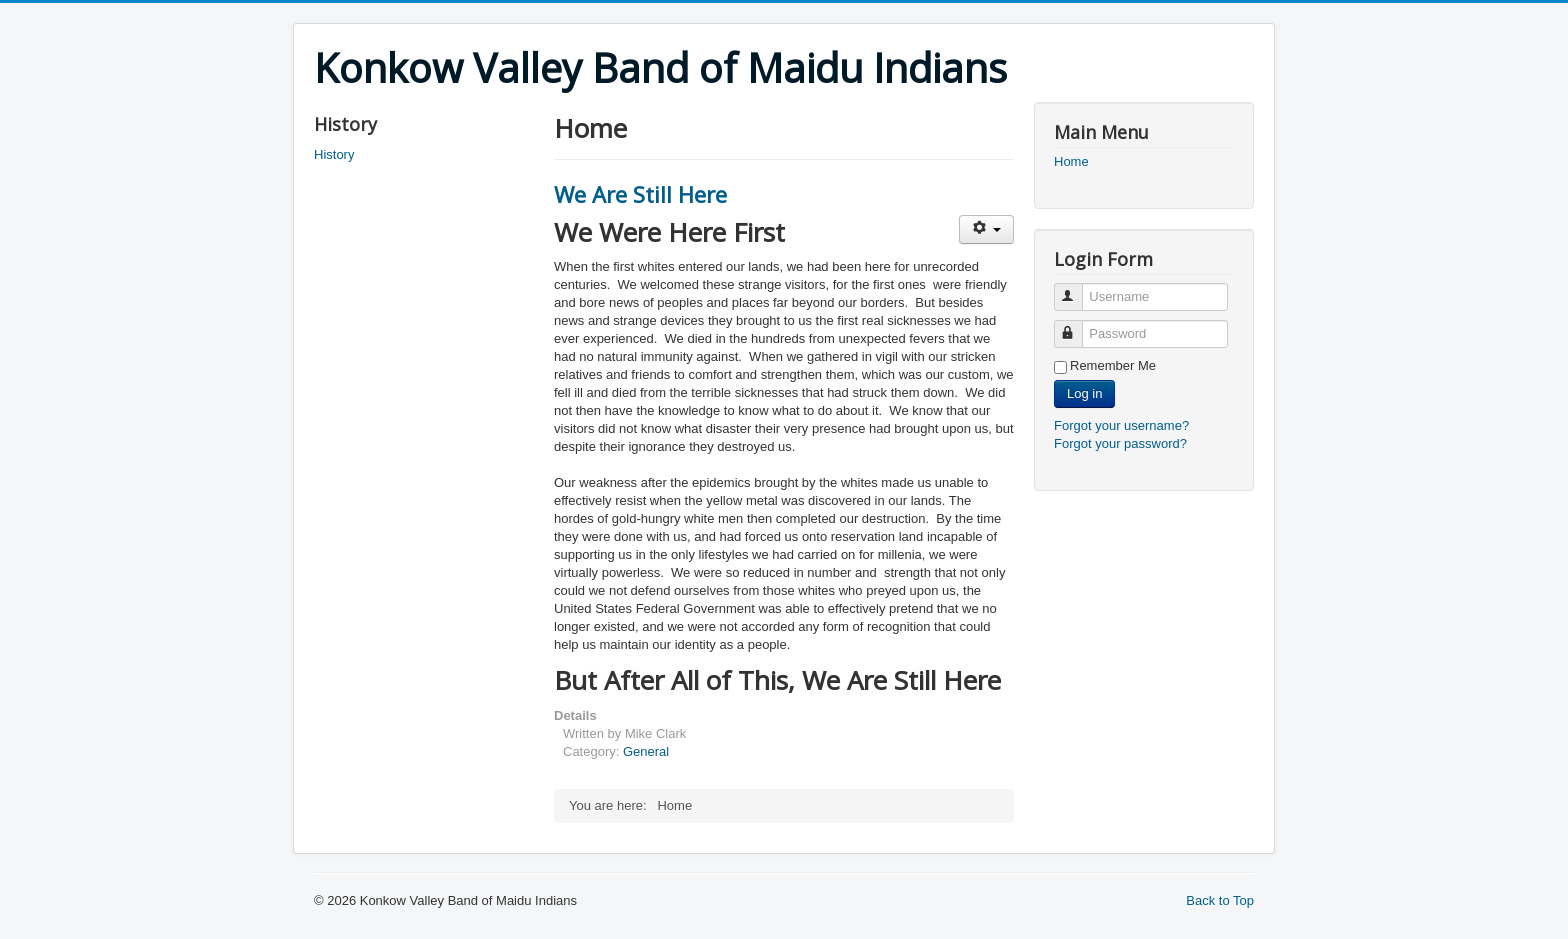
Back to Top (1220, 900)
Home (1071, 161)
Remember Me (1113, 365)
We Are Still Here (640, 194)
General (646, 751)
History (334, 154)
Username (1077, 288)
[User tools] (986, 229)
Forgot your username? (1121, 425)
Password (1077, 325)
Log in (1084, 393)
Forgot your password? (1120, 443)
